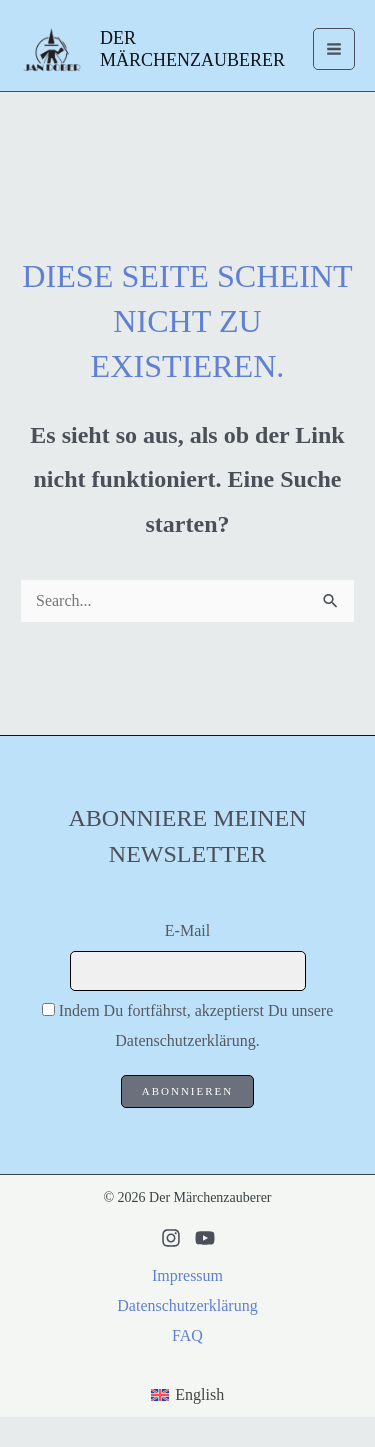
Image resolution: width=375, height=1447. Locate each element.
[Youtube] (205, 1238)
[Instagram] (171, 1238)
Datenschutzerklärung (187, 1305)
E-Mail (187, 930)
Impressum (187, 1275)
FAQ (187, 1335)
